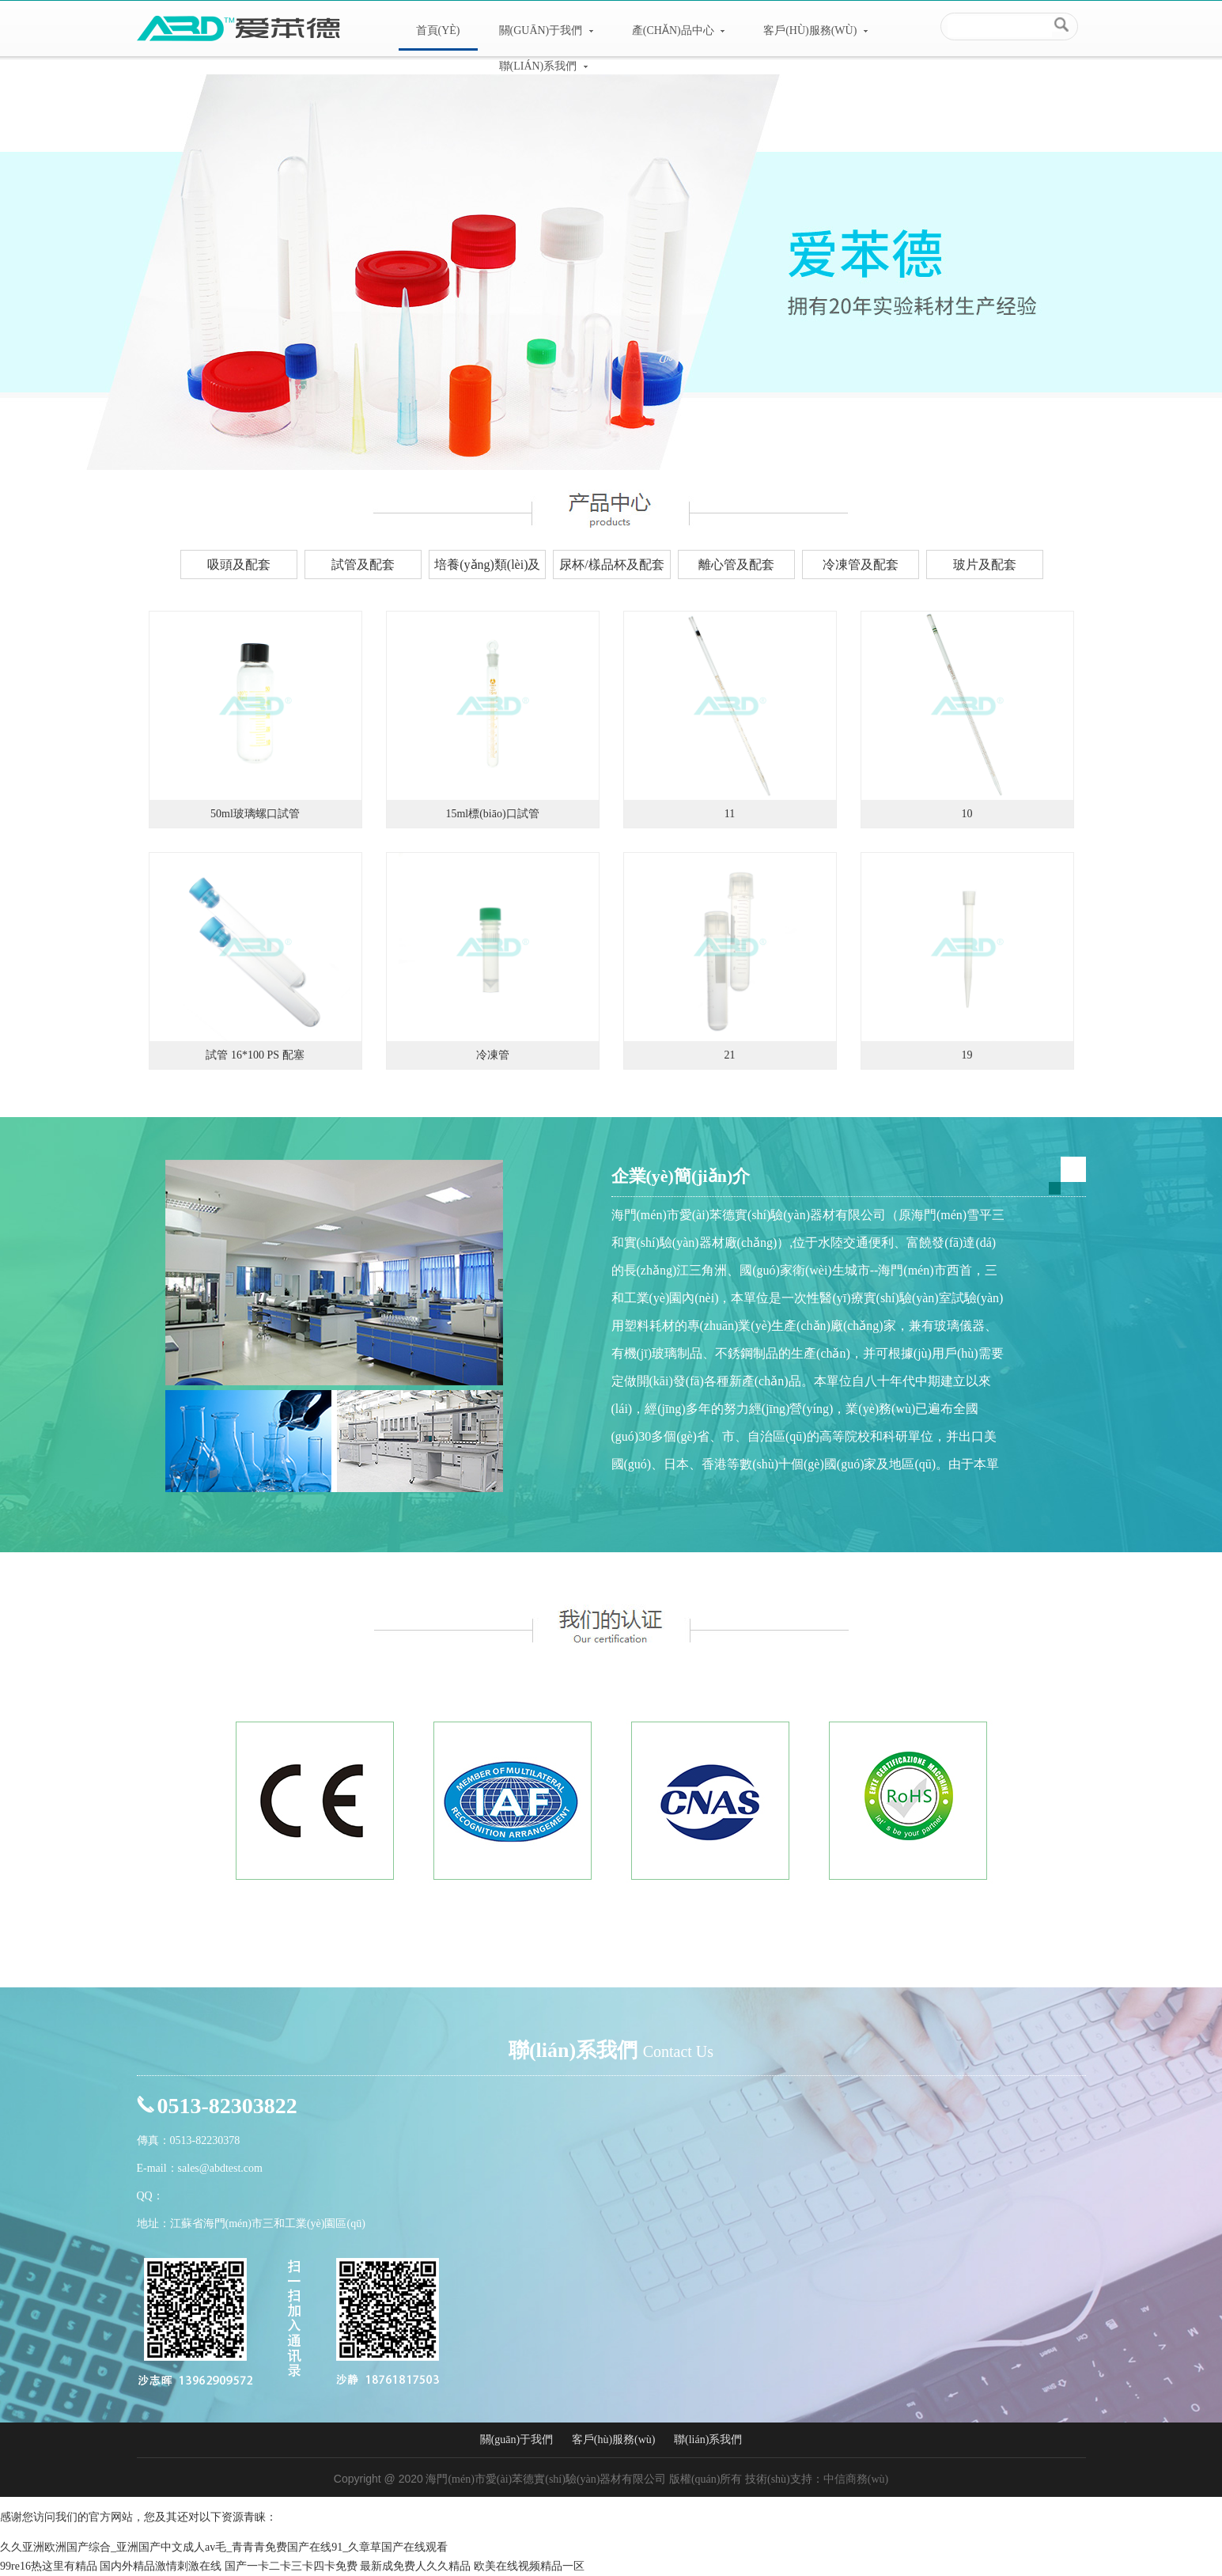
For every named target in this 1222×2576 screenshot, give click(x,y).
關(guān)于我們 (546, 30)
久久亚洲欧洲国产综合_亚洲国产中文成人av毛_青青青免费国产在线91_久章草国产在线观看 (224, 2547)
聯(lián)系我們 (543, 66)
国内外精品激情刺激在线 (160, 2566)
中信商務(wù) (855, 2479)
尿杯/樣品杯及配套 (611, 564)
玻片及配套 (984, 564)
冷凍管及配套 (861, 564)
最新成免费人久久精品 (415, 2566)
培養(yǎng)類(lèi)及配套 (487, 568)
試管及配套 (363, 564)
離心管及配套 (736, 564)
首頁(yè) (438, 30)
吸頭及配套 (239, 564)
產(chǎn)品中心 (678, 30)
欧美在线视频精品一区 (529, 2566)
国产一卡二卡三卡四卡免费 (291, 2566)
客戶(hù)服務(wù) (815, 30)
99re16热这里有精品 (48, 2566)
